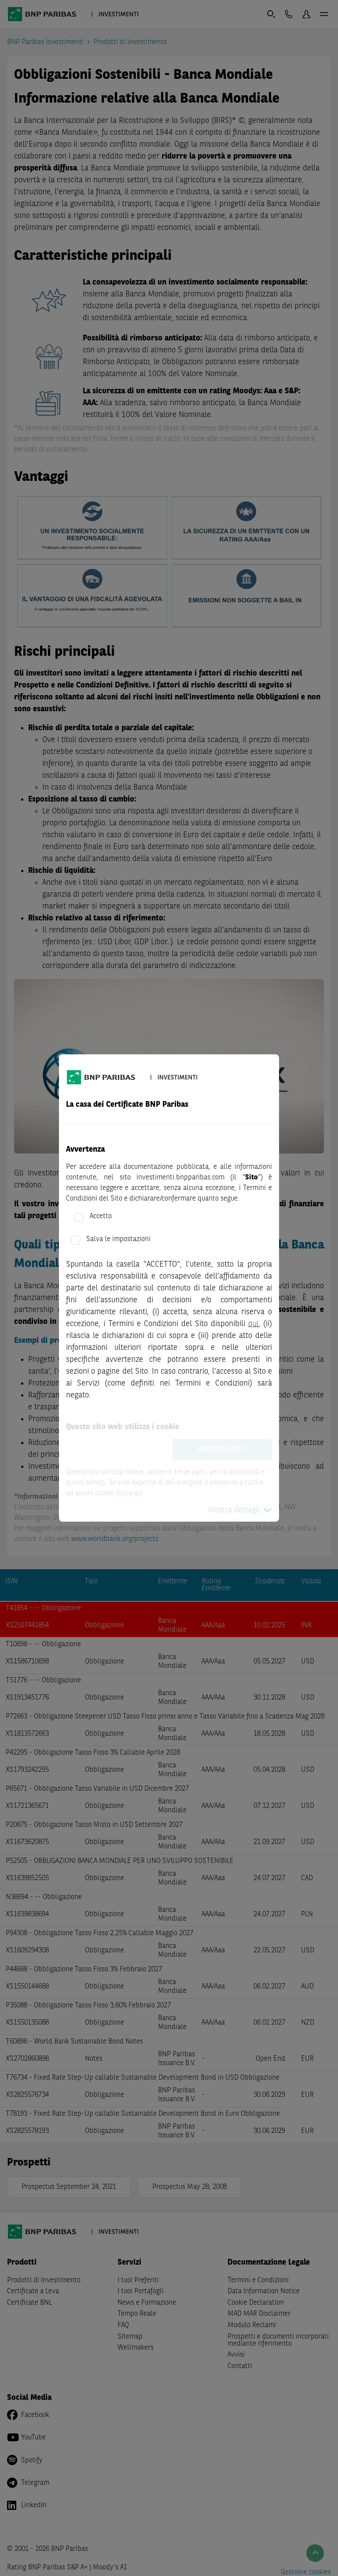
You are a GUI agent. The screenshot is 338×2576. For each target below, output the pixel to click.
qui (253, 1324)
